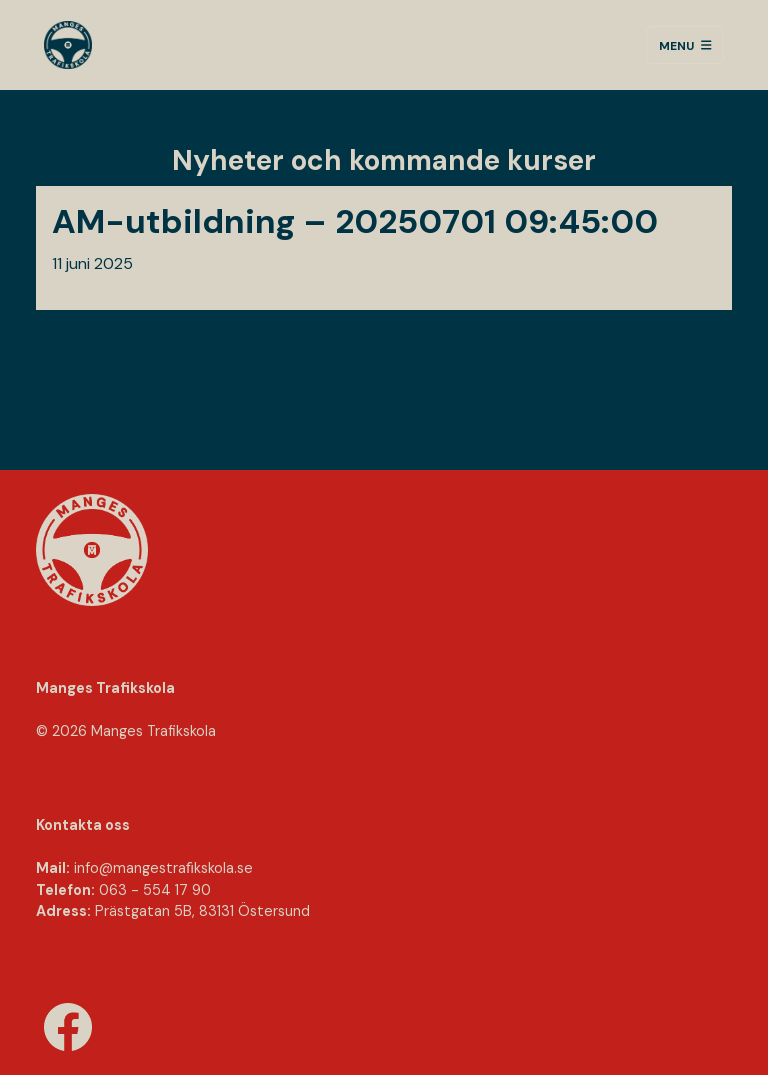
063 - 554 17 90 (155, 890)
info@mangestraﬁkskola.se (163, 868)
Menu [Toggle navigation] (685, 45)
